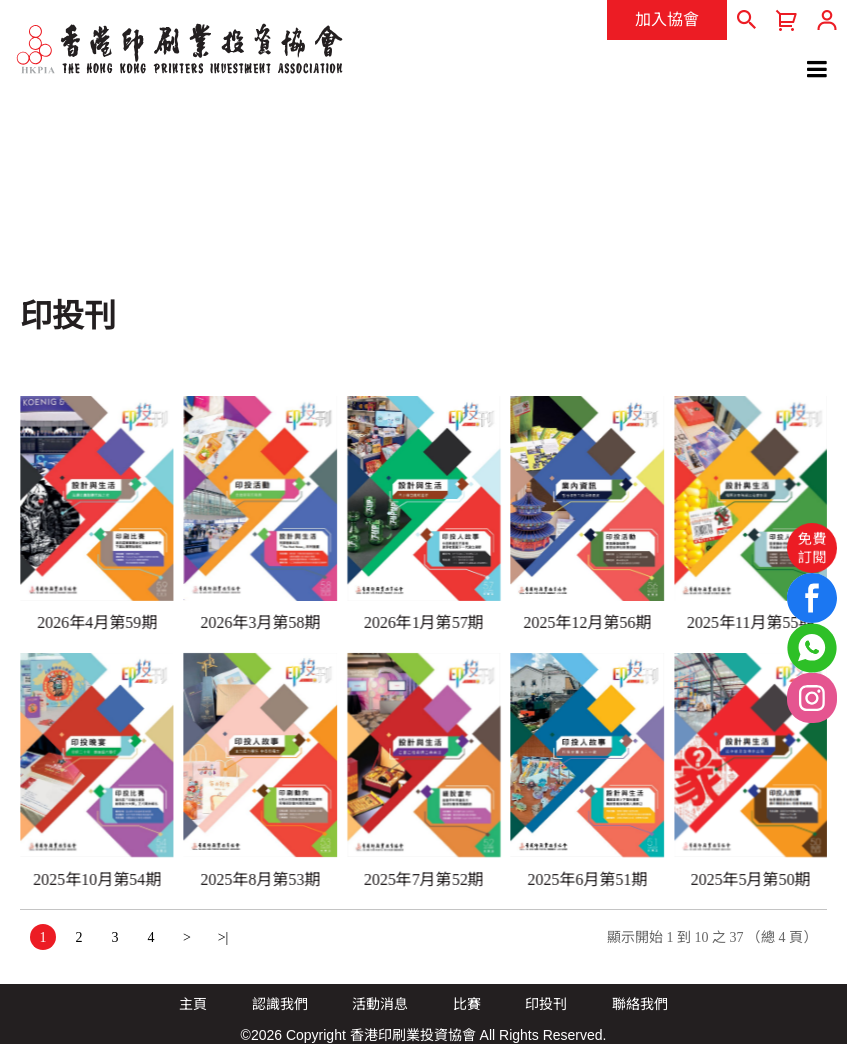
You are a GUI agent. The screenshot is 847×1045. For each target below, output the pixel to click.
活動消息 (380, 1004)
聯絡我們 (640, 1004)
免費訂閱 (812, 547)
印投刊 (546, 1004)
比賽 (467, 1004)
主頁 (193, 1004)
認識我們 (280, 1004)
